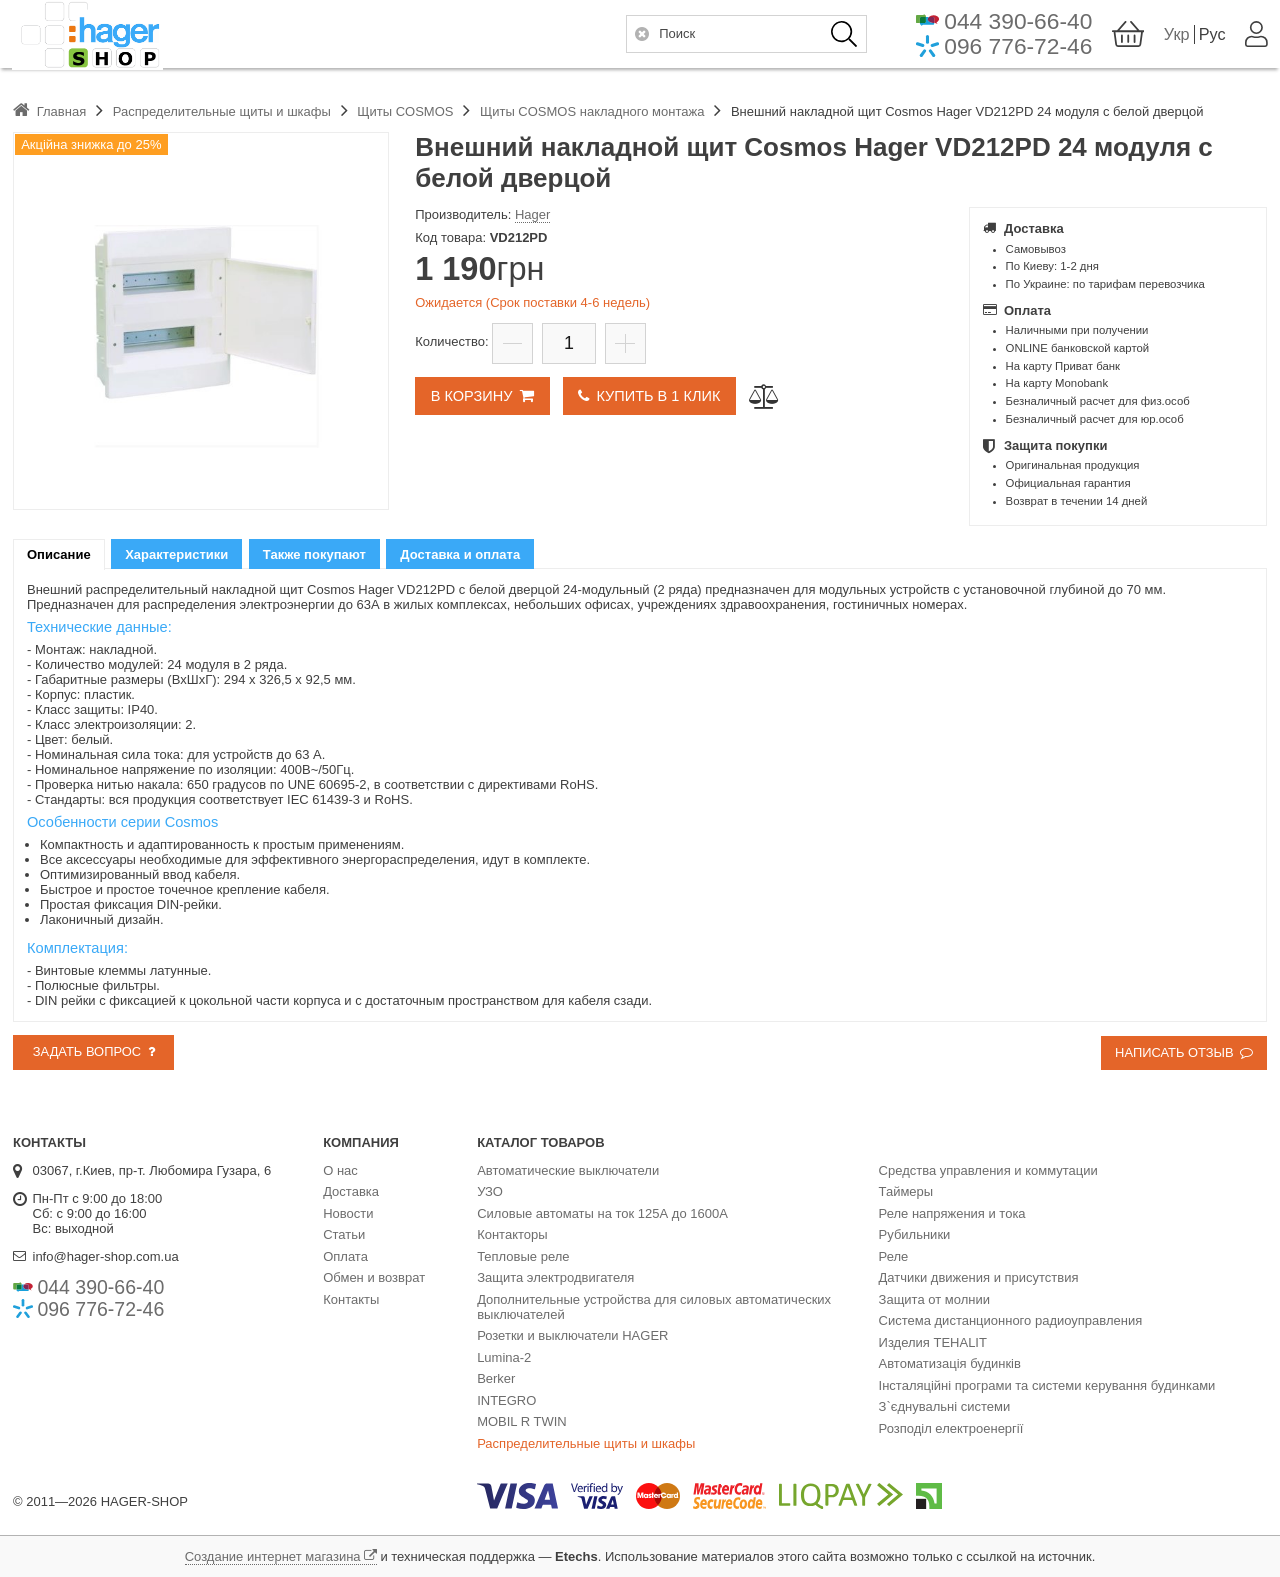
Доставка (351, 1191)
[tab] (59, 554)
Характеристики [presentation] (176, 554)
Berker (496, 1378)
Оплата (345, 1256)
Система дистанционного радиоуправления (1011, 1320)
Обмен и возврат (374, 1277)
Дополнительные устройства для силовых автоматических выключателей (654, 1307)
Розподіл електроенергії (951, 1428)
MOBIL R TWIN (522, 1421)
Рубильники (915, 1234)
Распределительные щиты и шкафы (586, 1443)
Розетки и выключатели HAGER (572, 1335)
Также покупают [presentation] (314, 554)
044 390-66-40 (1017, 25)
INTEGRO (506, 1400)
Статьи (344, 1234)
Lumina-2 (504, 1357)
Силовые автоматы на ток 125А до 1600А (602, 1213)
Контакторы (512, 1234)
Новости (348, 1213)
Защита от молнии (934, 1299)
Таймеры (906, 1191)
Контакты (351, 1299)
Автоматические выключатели (568, 1170)
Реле (894, 1256)
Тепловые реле (523, 1256)
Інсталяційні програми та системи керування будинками (1047, 1385)
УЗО (490, 1191)
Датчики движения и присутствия (979, 1277)
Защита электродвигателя (555, 1277)
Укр (1176, 39)
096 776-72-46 (1017, 51)
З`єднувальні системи (945, 1406)
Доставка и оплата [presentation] (460, 554)
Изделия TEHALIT (933, 1342)
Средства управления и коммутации (988, 1170)
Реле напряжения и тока (952, 1213)
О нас (340, 1170)
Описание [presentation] (59, 554)
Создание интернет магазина (273, 1556)
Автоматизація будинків (950, 1363)
